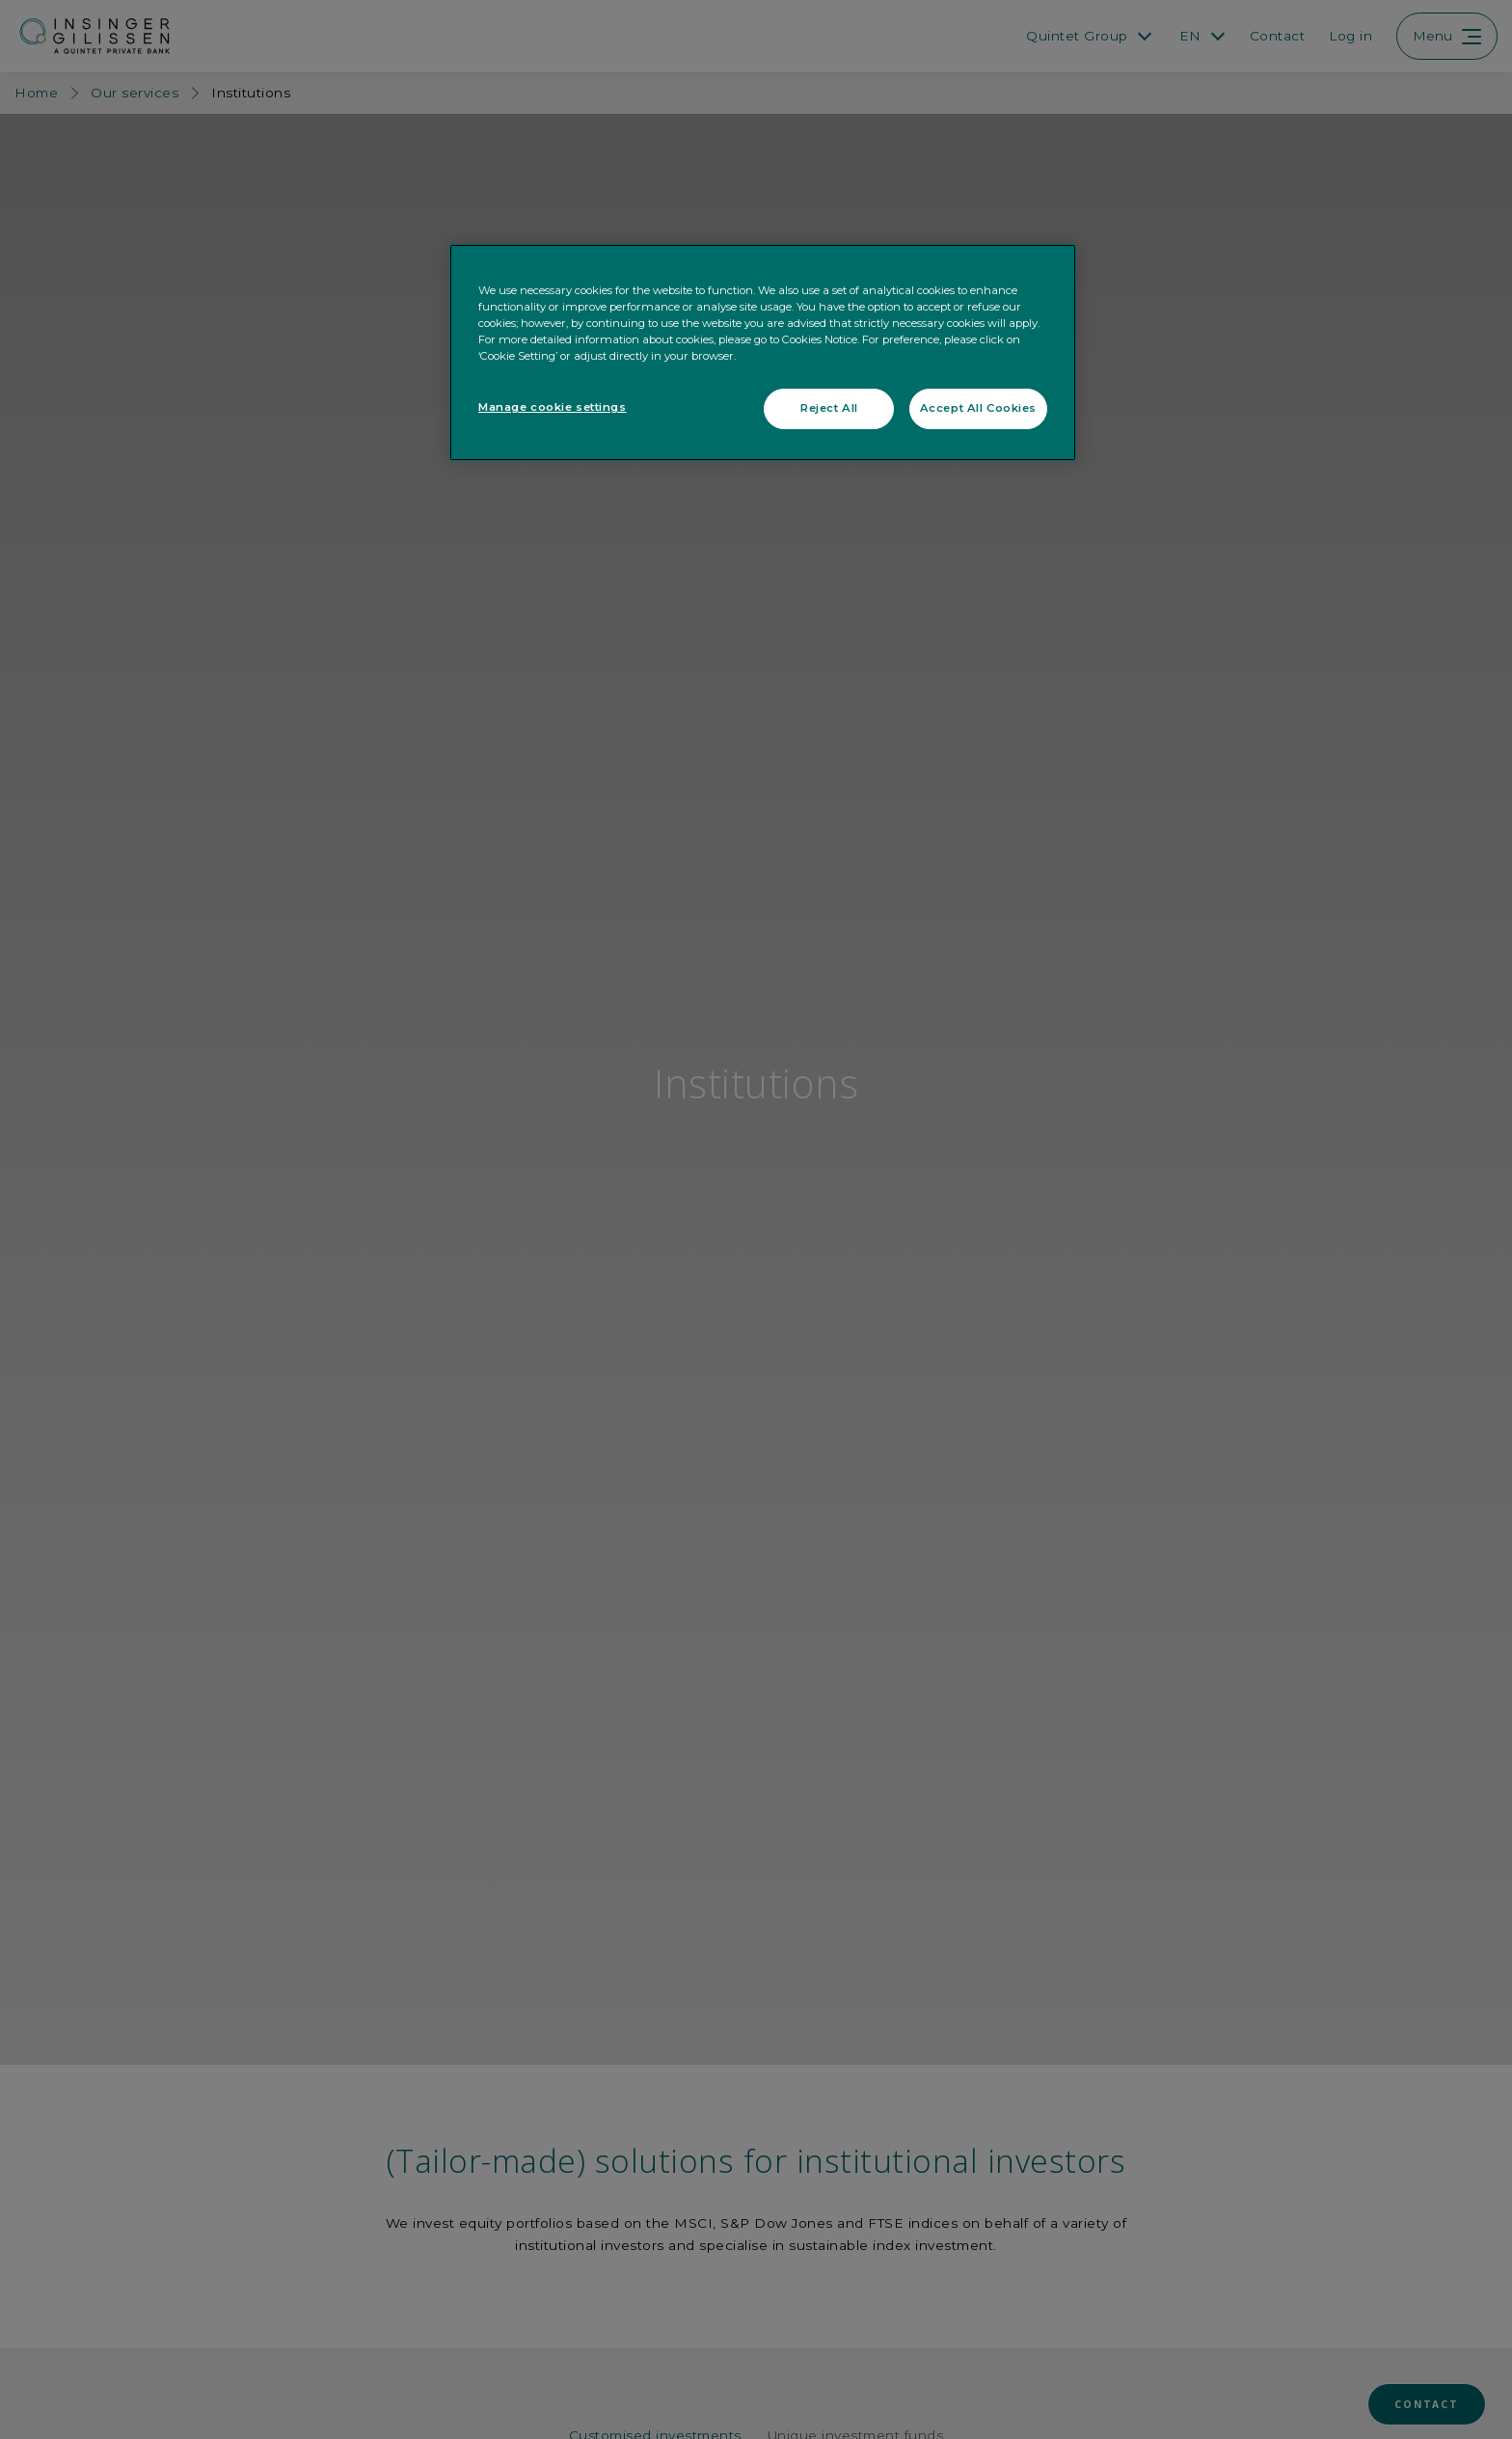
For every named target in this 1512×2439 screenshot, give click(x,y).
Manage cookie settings (552, 407)
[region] (762, 352)
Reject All (829, 408)
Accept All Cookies (978, 408)
